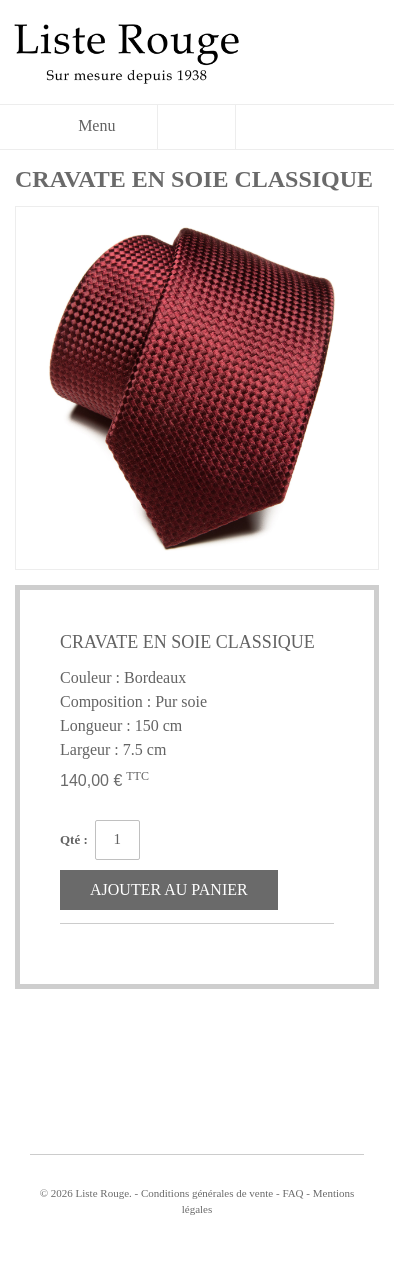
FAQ (292, 1193)
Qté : (74, 839)
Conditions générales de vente (207, 1193)
